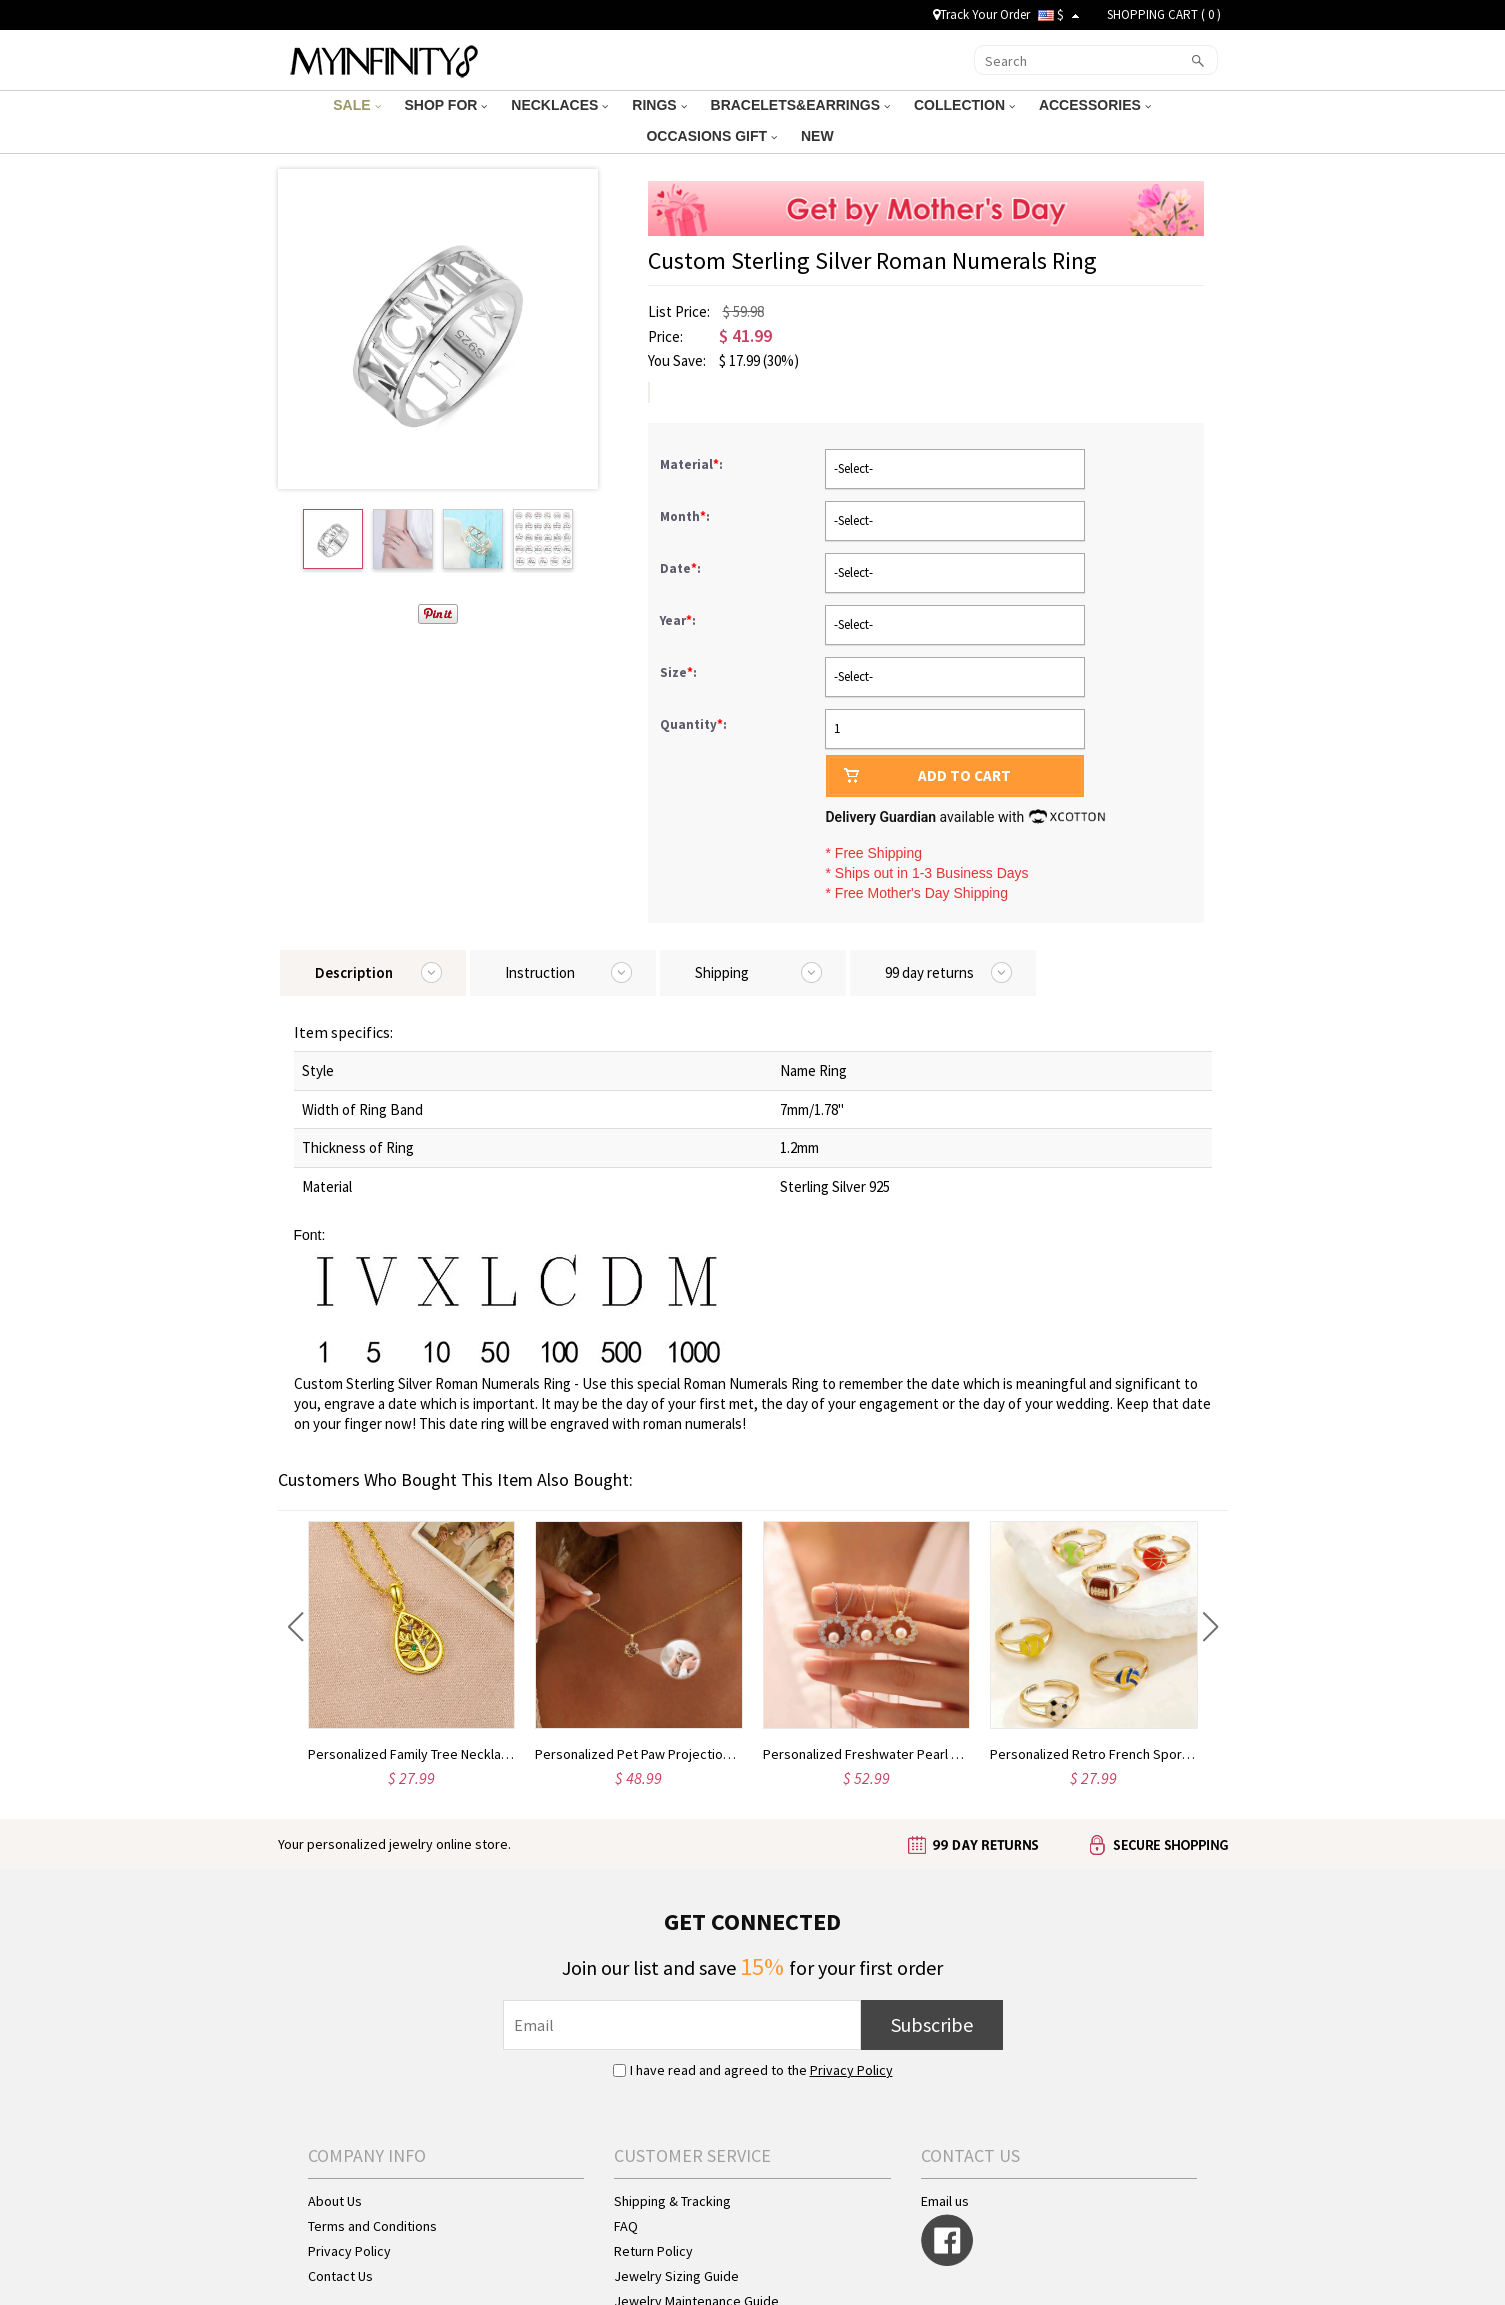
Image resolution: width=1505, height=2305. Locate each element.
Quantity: (693, 724)
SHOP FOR (446, 105)
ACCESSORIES (1095, 105)
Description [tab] (354, 972)
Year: (679, 620)
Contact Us (340, 2276)
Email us (945, 2201)
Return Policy (653, 2251)
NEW (819, 136)
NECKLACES (559, 105)
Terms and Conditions (372, 2226)
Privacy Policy (851, 2070)
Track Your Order (981, 14)
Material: (693, 464)
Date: (682, 568)
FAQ (626, 2226)
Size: (680, 672)
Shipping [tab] (722, 972)
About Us (335, 2201)
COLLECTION (964, 105)
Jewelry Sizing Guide (676, 2276)
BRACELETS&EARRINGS (800, 105)
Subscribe (932, 2024)
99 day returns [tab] (929, 972)
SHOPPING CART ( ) (1164, 14)
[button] (295, 1627)
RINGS (659, 105)
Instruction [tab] (540, 972)
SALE (356, 105)
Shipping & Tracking (672, 2201)
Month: (686, 516)
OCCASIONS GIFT (711, 136)
